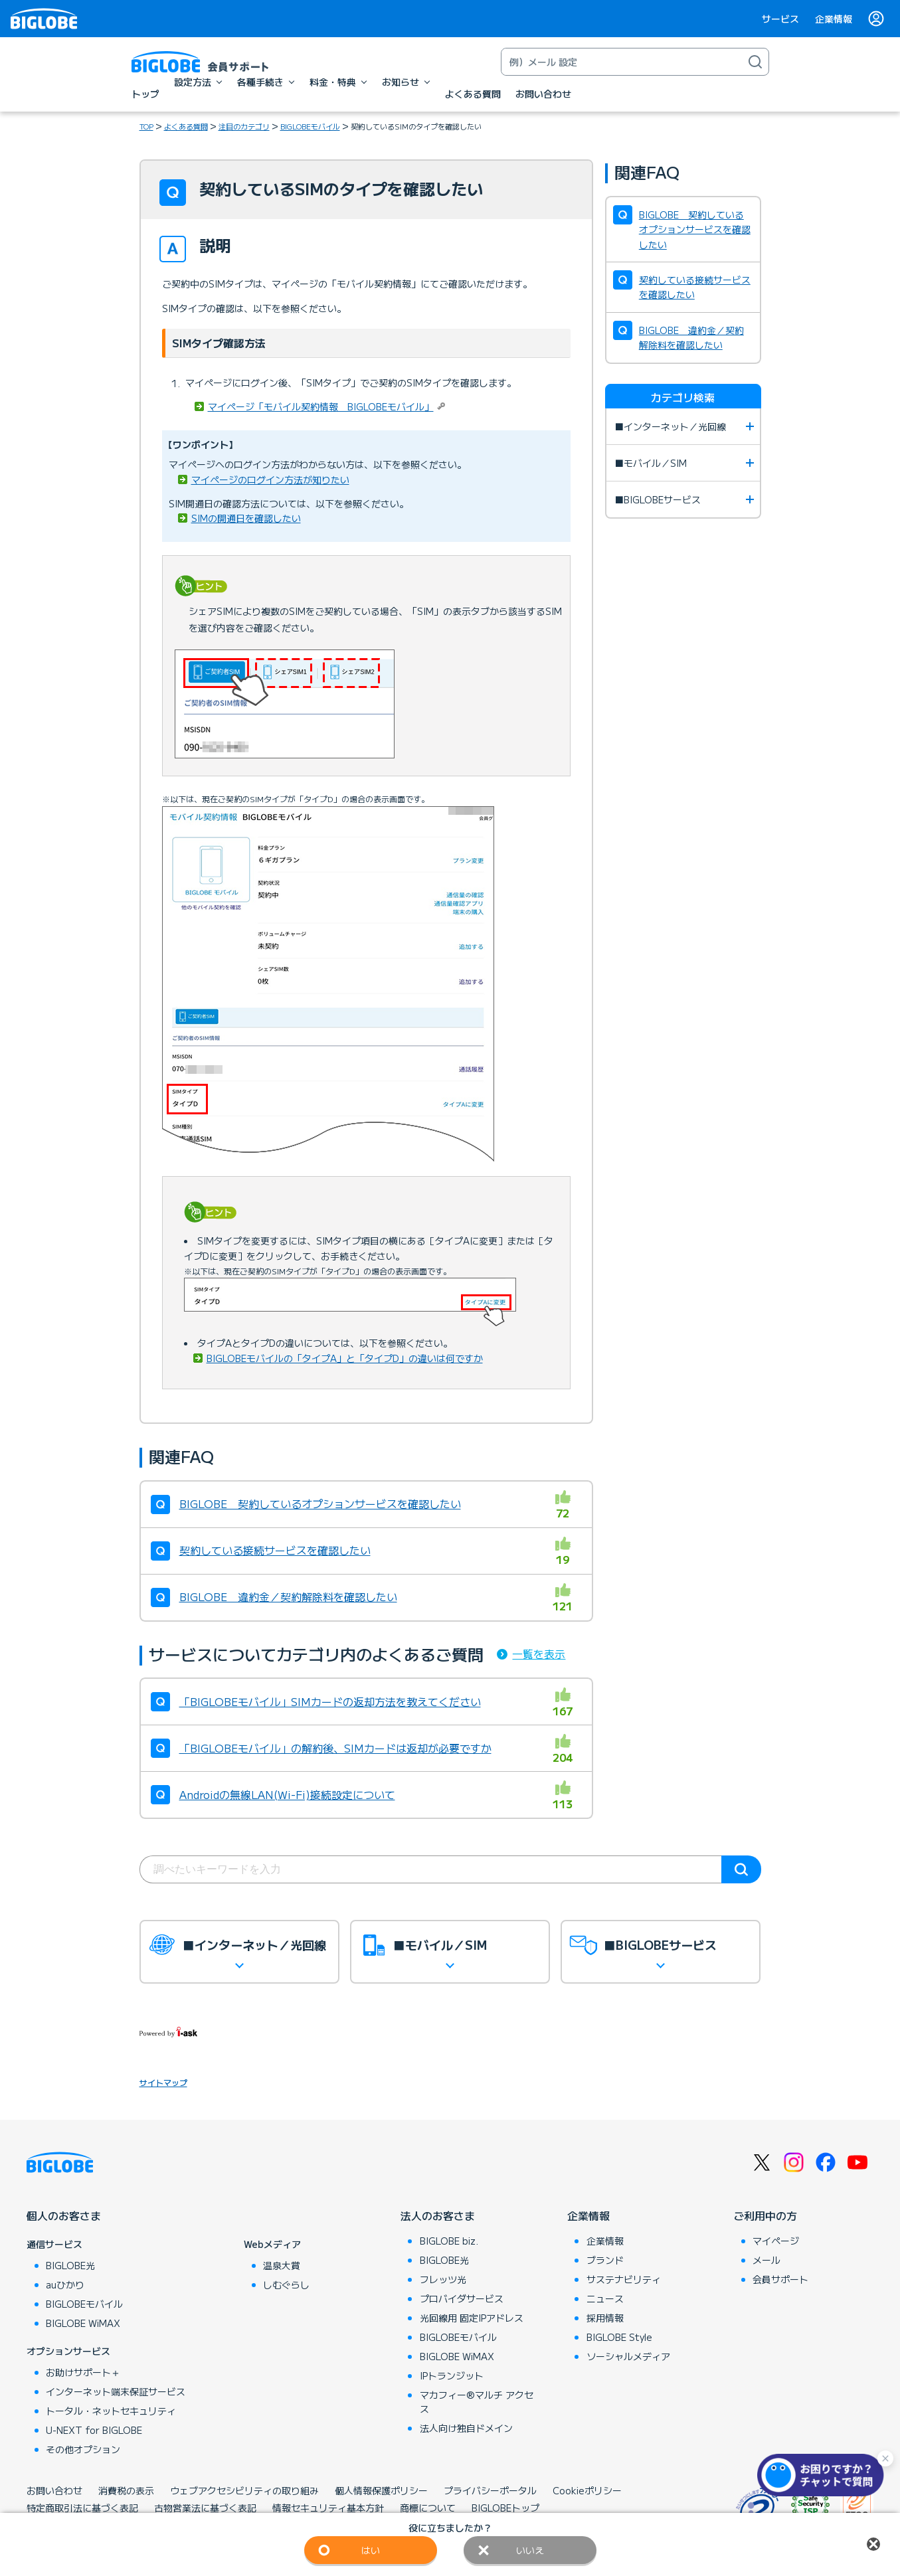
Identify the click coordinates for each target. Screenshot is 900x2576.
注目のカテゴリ (244, 126)
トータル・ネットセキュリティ (111, 2410)
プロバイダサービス (461, 2298)
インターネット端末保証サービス (115, 2391)
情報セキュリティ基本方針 (328, 2507)
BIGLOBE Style (619, 2337)
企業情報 (833, 18)
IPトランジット (452, 2375)
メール (766, 2260)
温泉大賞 (281, 2265)
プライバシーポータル (490, 2490)
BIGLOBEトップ (505, 2507)
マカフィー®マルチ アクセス (476, 2401)
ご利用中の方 (765, 2215)
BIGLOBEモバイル (310, 126)
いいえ (530, 2550)
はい (370, 2550)
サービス (780, 18)
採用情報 (605, 2317)
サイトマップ (163, 2082)
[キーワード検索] (621, 61)
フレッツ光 (443, 2279)
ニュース (605, 2298)
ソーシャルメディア (628, 2356)
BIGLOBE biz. (449, 2240)
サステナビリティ (623, 2279)
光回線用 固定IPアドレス (471, 2317)
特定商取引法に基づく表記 (82, 2507)
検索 (741, 1869)
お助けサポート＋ (83, 2372)
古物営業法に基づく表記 (205, 2507)
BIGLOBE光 (70, 2265)
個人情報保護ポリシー (381, 2490)
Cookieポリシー (587, 2490)
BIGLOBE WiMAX (83, 2323)
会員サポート (780, 2279)
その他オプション (83, 2449)
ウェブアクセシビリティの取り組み (244, 2490)
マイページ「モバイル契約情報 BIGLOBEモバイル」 (321, 406)
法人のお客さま (438, 2215)
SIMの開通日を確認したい (246, 518)
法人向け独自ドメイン (466, 2428)
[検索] (755, 61)
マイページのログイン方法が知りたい (270, 479)
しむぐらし (286, 2284)
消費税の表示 (126, 2490)
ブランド (605, 2260)
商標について (428, 2507)
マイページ (776, 2240)
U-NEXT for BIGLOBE (94, 2430)
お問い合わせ (54, 2490)
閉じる (873, 2544)
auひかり (65, 2284)
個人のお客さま (64, 2215)
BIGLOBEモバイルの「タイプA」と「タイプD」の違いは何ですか (345, 1358)
